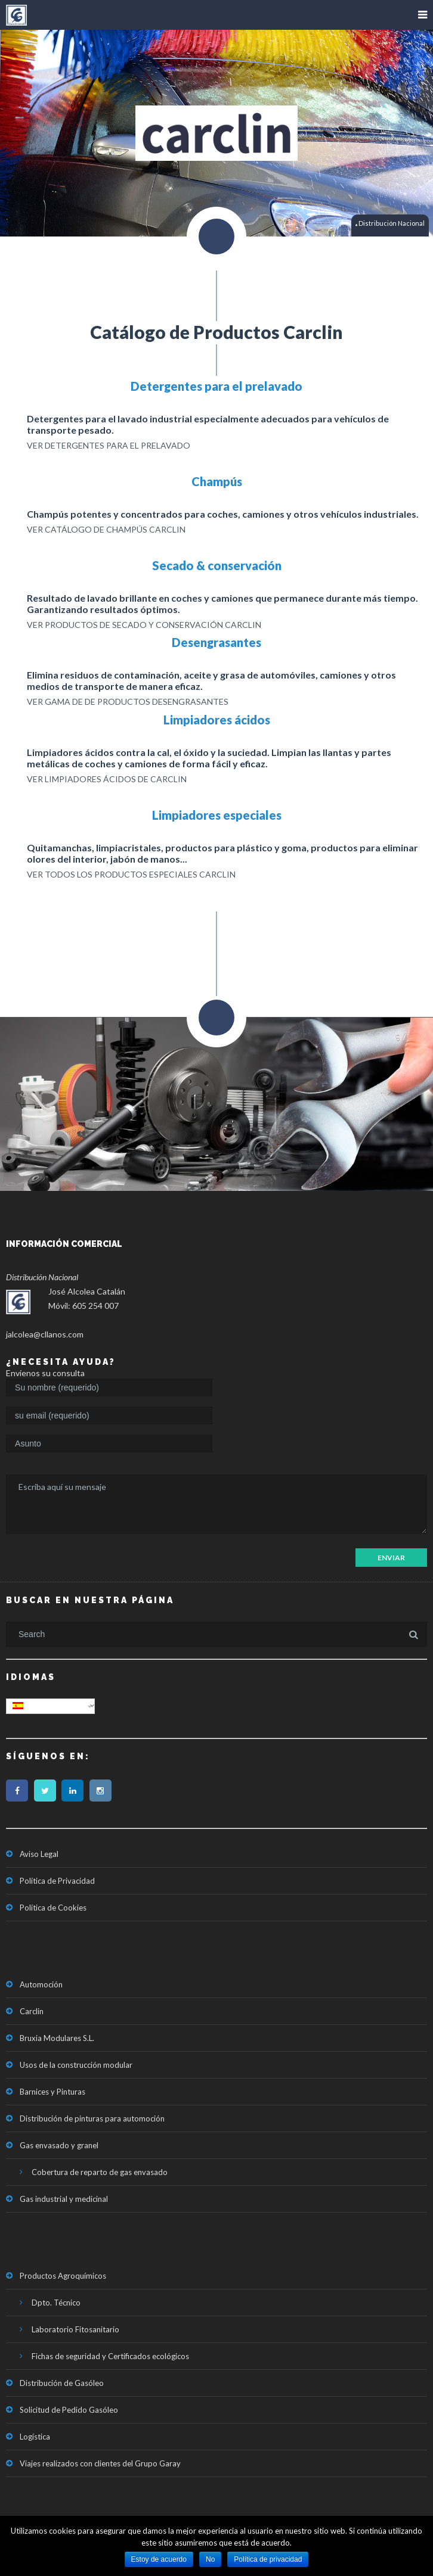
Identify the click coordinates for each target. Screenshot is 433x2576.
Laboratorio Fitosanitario (75, 2329)
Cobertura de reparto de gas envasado (100, 2172)
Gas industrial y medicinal (64, 2199)
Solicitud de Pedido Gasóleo (69, 2410)
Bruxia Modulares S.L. (57, 2038)
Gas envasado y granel (59, 2145)
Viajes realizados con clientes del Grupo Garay (100, 2463)
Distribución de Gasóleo (62, 2383)
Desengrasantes (216, 642)
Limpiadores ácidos (216, 720)
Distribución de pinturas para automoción (92, 2118)
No (210, 2559)
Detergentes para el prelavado (216, 386)
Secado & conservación (217, 565)
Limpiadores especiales (217, 815)
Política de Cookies (53, 1907)
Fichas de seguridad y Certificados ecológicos (110, 2356)
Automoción (41, 1984)
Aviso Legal (39, 1854)
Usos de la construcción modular (76, 2065)
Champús (216, 481)
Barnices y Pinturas (52, 2091)
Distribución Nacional (391, 224)
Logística (35, 2436)
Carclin (32, 2011)
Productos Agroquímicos (63, 2276)
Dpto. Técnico (56, 2302)
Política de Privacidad (57, 1881)
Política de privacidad (268, 2559)
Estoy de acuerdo (159, 2559)
